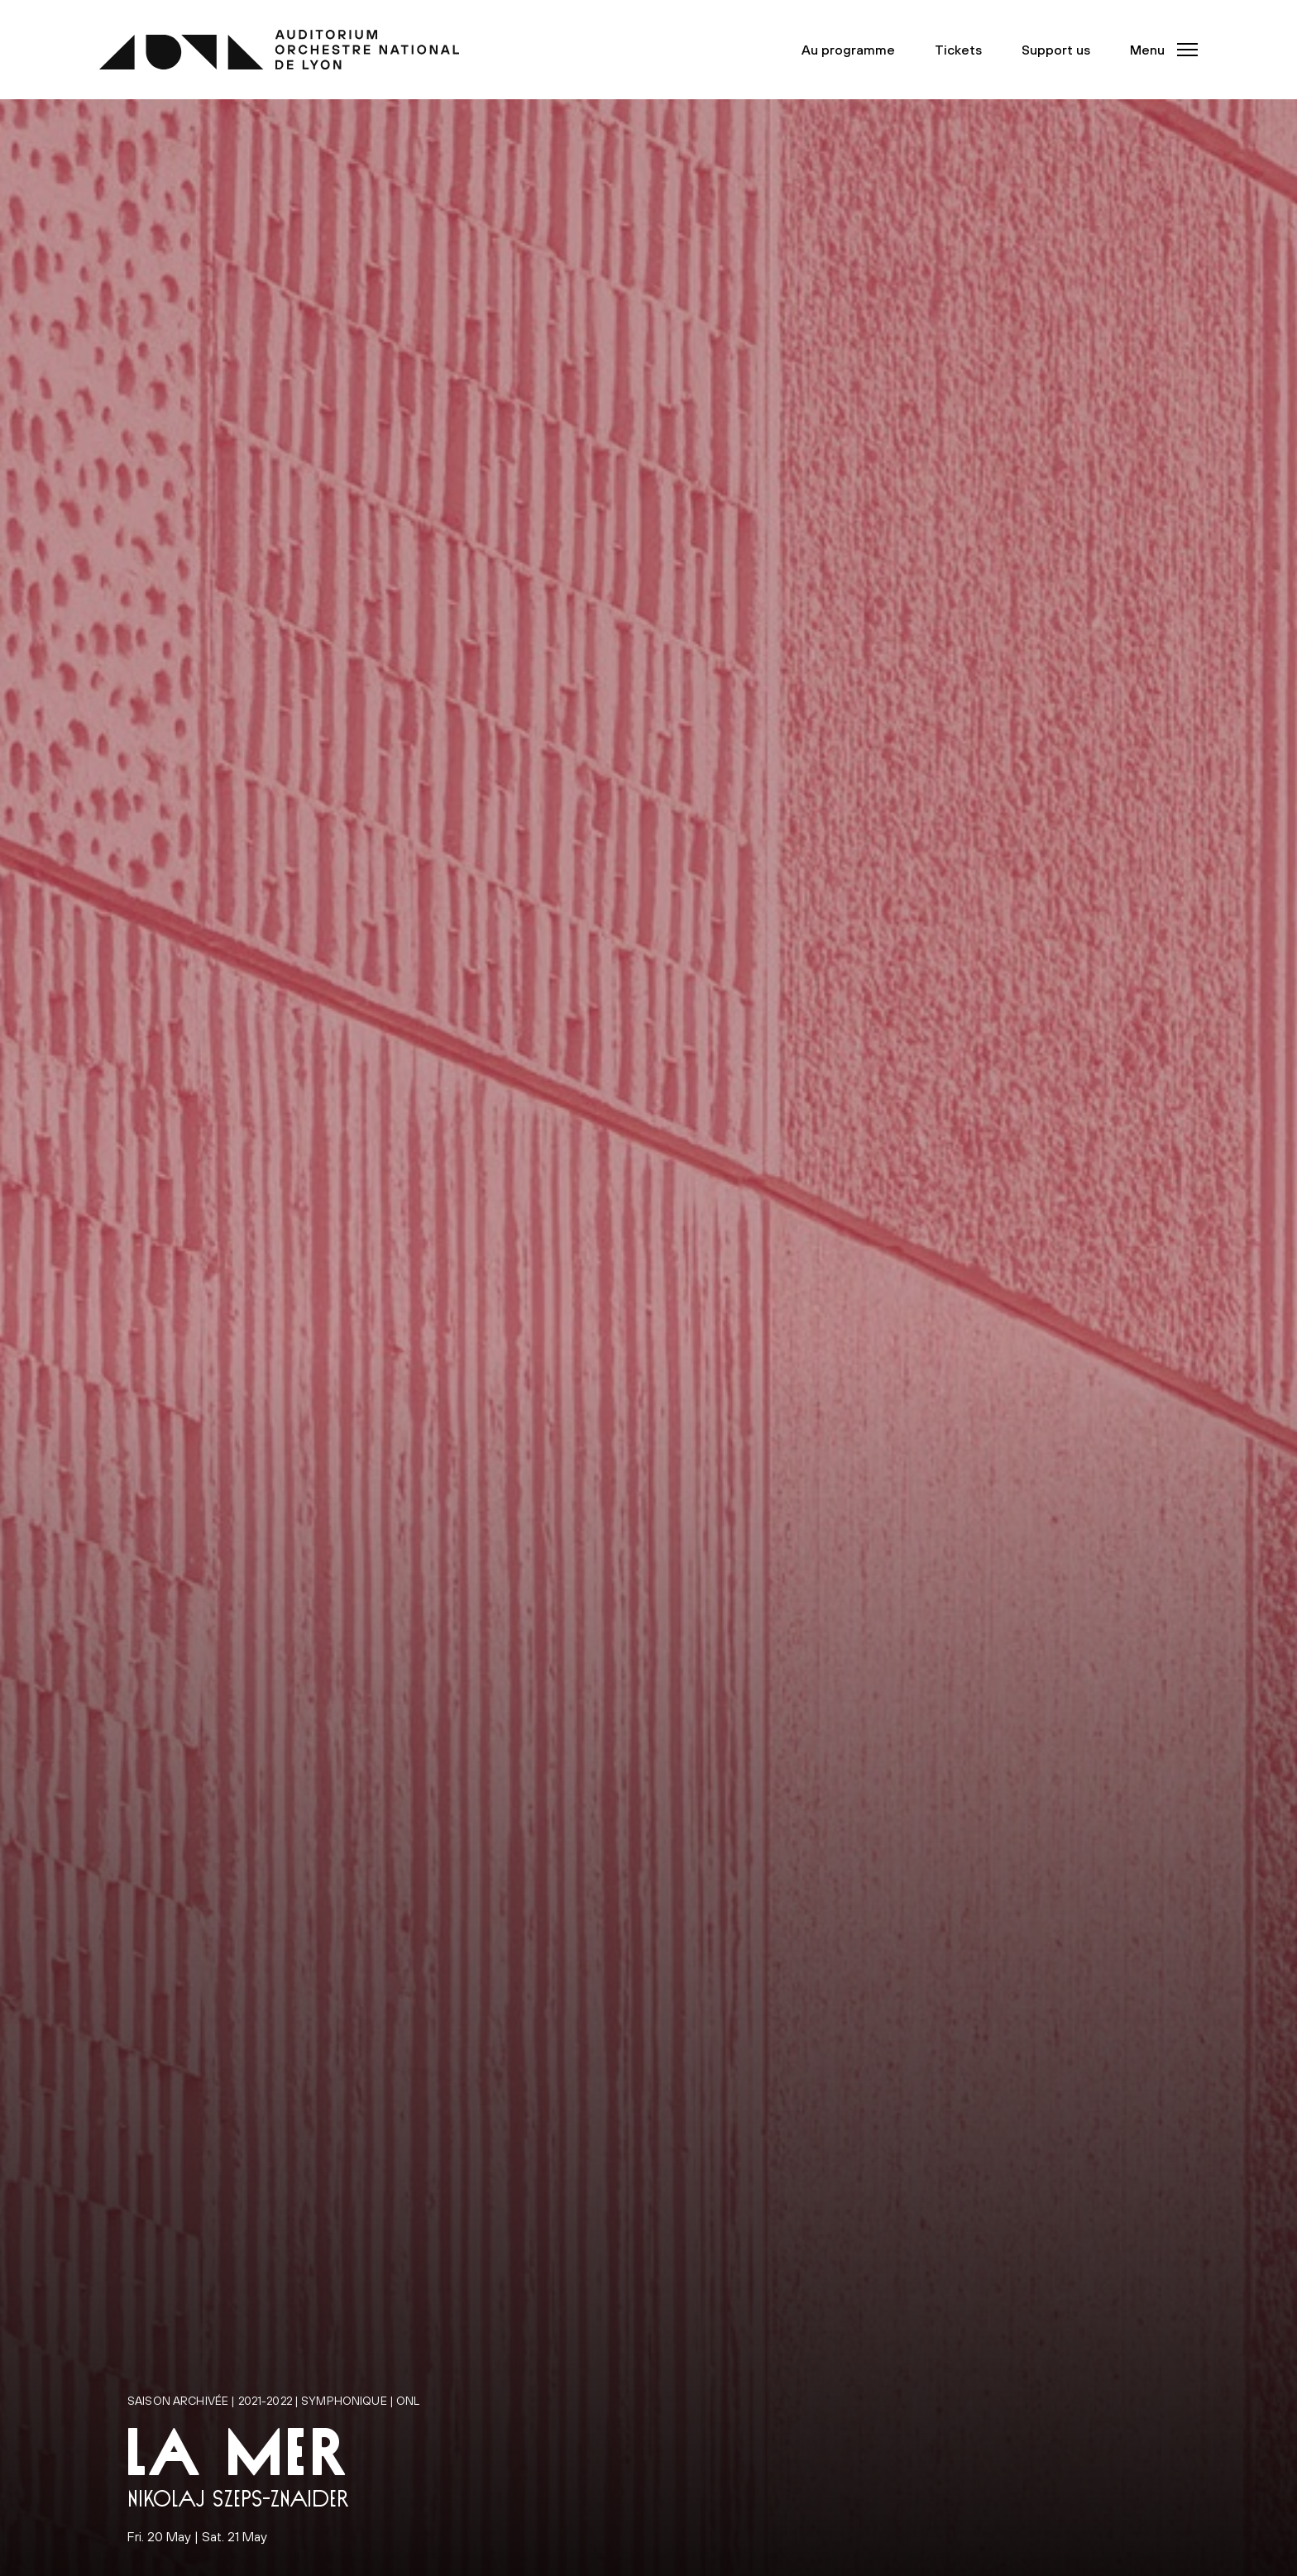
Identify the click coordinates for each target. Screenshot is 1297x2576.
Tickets (958, 49)
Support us (1056, 49)
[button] (1159, 49)
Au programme (848, 49)
